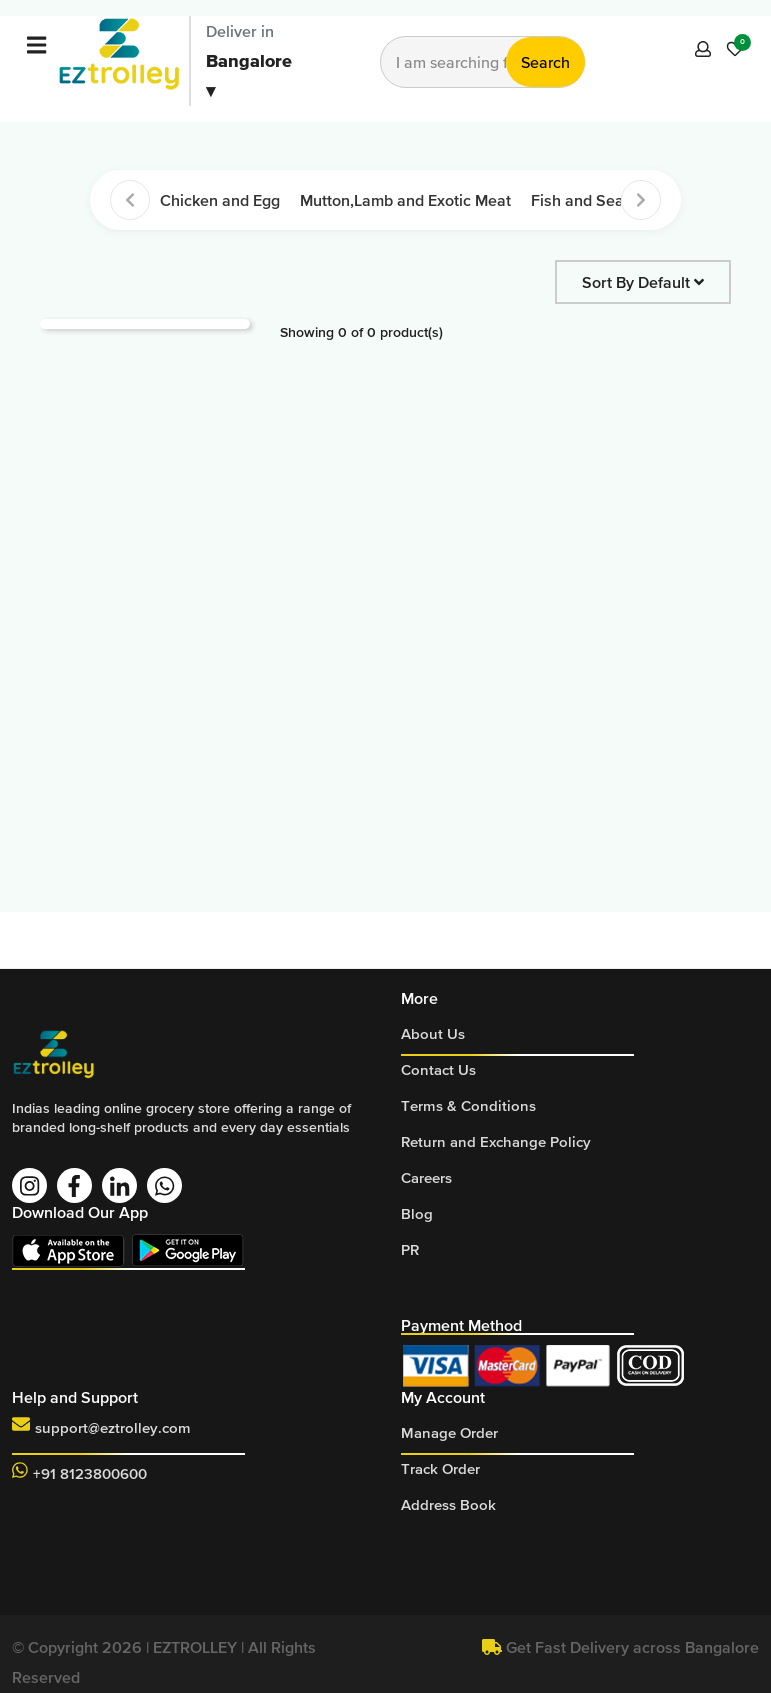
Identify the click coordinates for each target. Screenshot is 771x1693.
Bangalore (249, 75)
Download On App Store (72, 1250)
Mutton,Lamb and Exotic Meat (405, 200)
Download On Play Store (192, 1250)
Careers (426, 1177)
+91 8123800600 (90, 1473)
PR (410, 1249)
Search (545, 62)
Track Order (440, 1468)
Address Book (448, 1504)
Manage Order (449, 1432)
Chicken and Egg (220, 200)
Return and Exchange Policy (496, 1141)
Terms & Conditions (468, 1105)
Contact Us (438, 1069)
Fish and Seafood (593, 200)
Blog (417, 1213)
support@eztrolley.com (113, 1427)
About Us (433, 1033)
